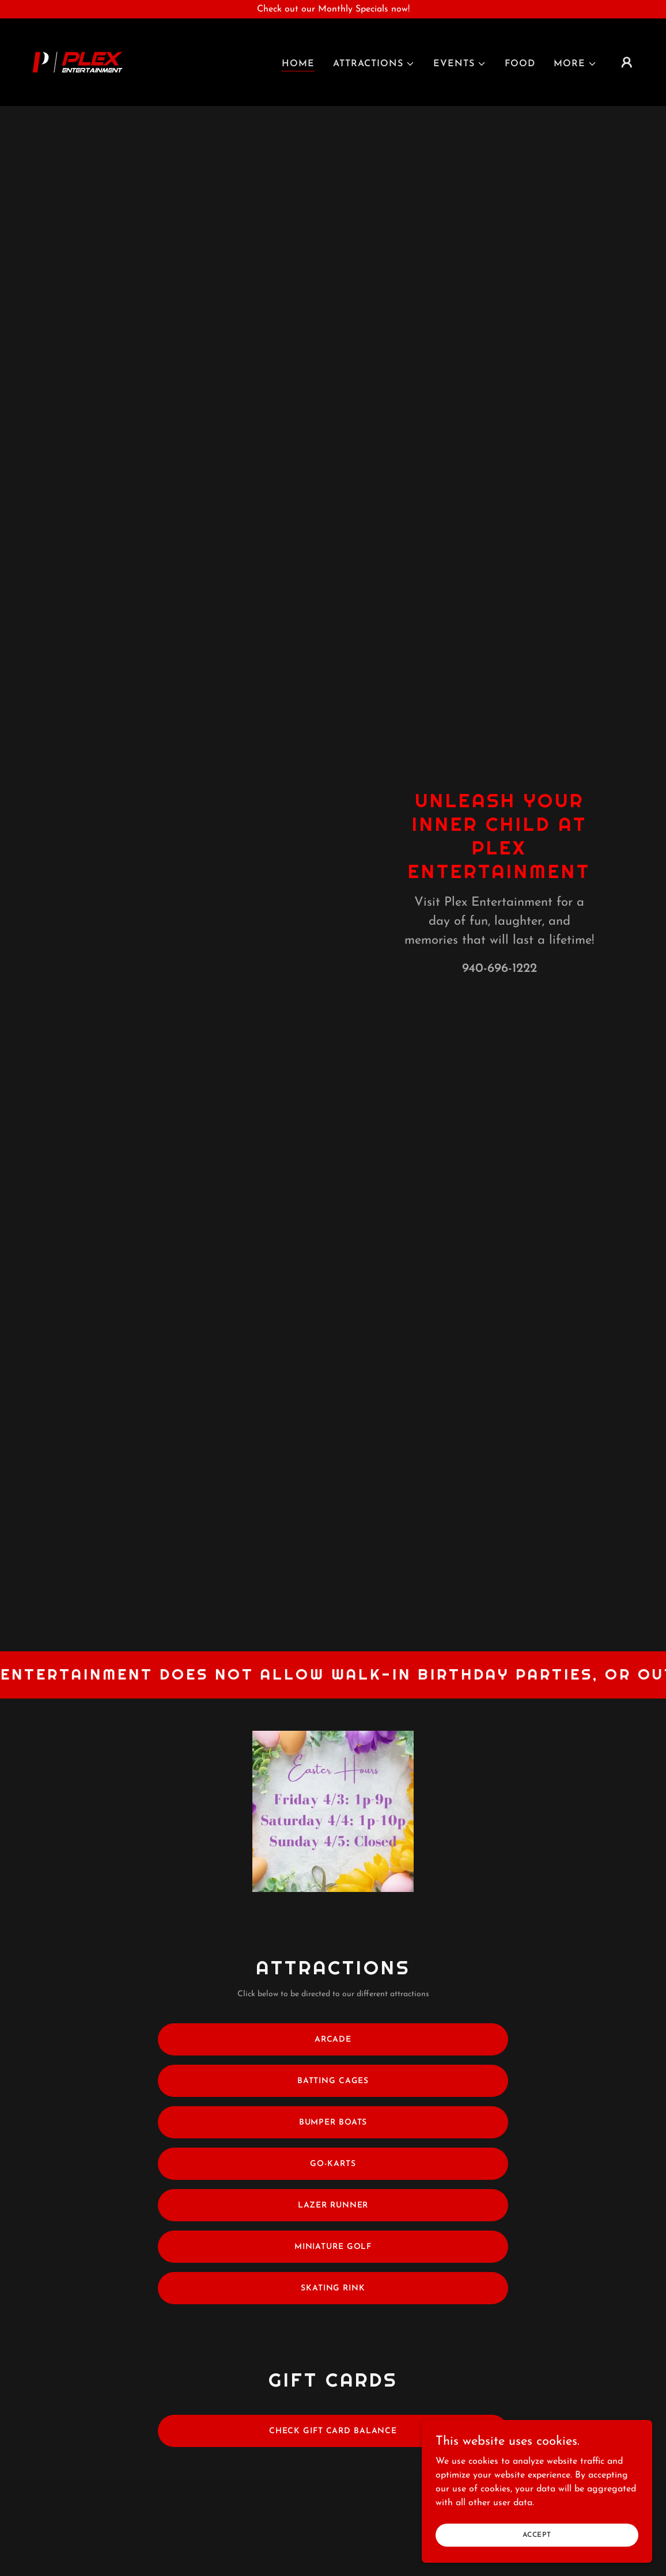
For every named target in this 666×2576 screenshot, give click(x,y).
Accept (537, 2534)
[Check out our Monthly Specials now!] (333, 9)
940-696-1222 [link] (499, 968)
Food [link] (520, 64)
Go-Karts (332, 2164)
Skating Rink (333, 2288)
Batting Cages (333, 2081)
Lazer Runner (333, 2205)
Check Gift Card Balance (333, 2431)
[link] (77, 61)
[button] (374, 64)
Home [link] (298, 64)
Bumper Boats (333, 2122)
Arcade (333, 2039)
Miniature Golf (333, 2247)
